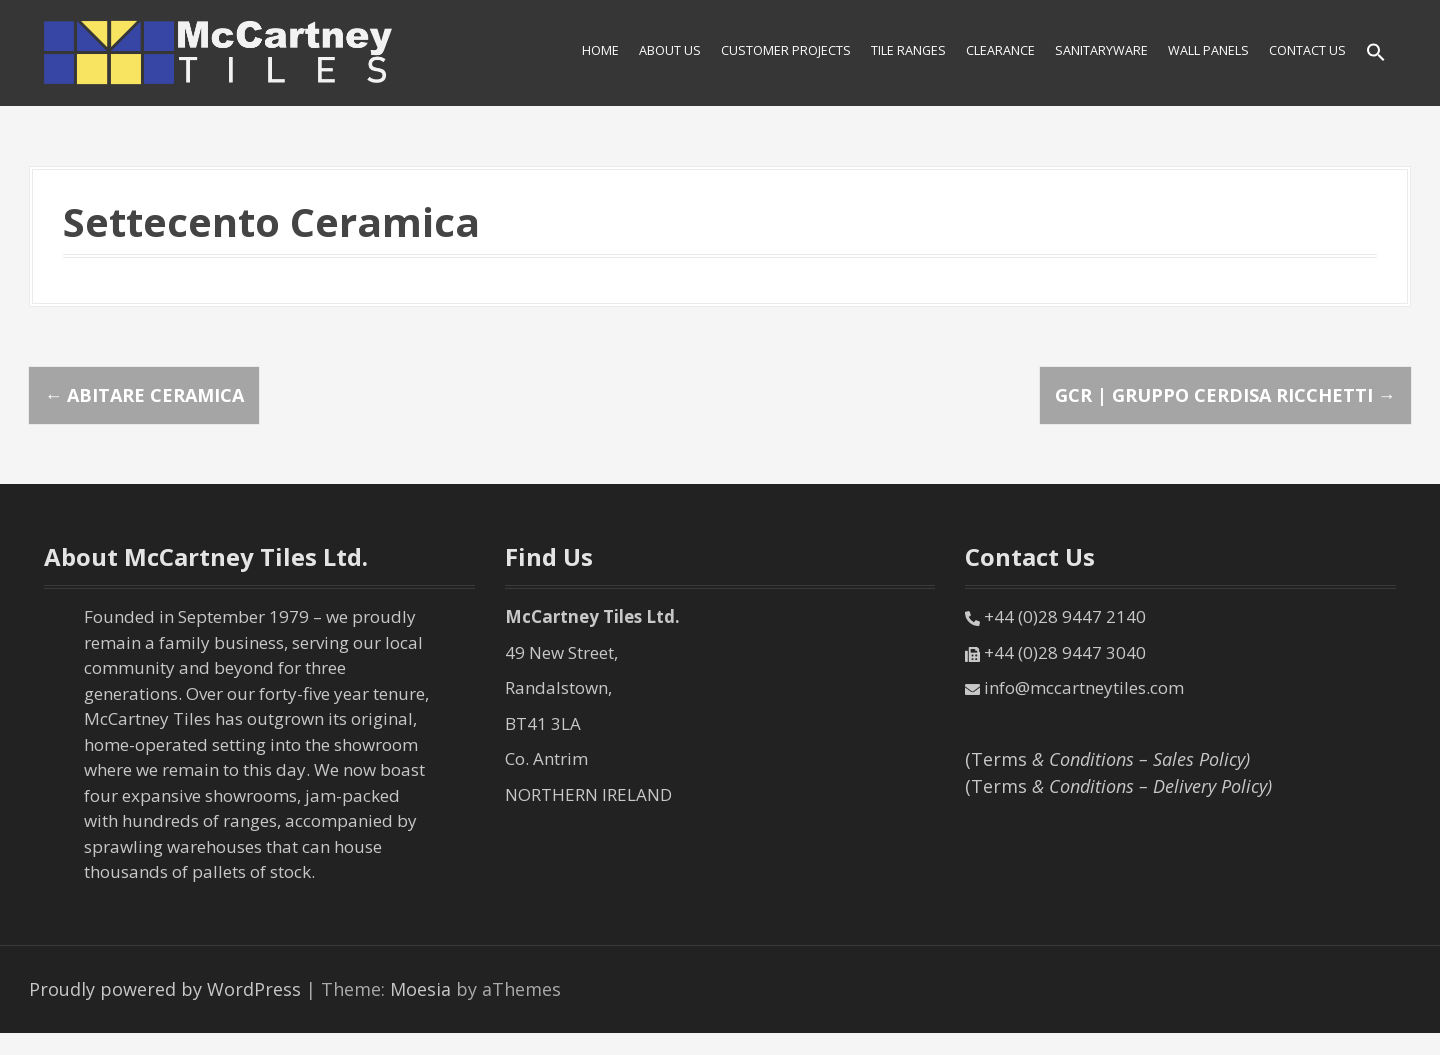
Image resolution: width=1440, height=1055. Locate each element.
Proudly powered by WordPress (165, 989)
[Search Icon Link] (1376, 53)
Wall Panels (1208, 50)
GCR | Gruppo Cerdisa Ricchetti (1225, 395)
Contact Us (1307, 50)
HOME (600, 50)
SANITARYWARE (1101, 50)
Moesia (420, 989)
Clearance (1000, 50)
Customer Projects (786, 50)
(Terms (1107, 759)
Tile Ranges (908, 50)
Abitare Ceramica (144, 395)
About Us (670, 50)
